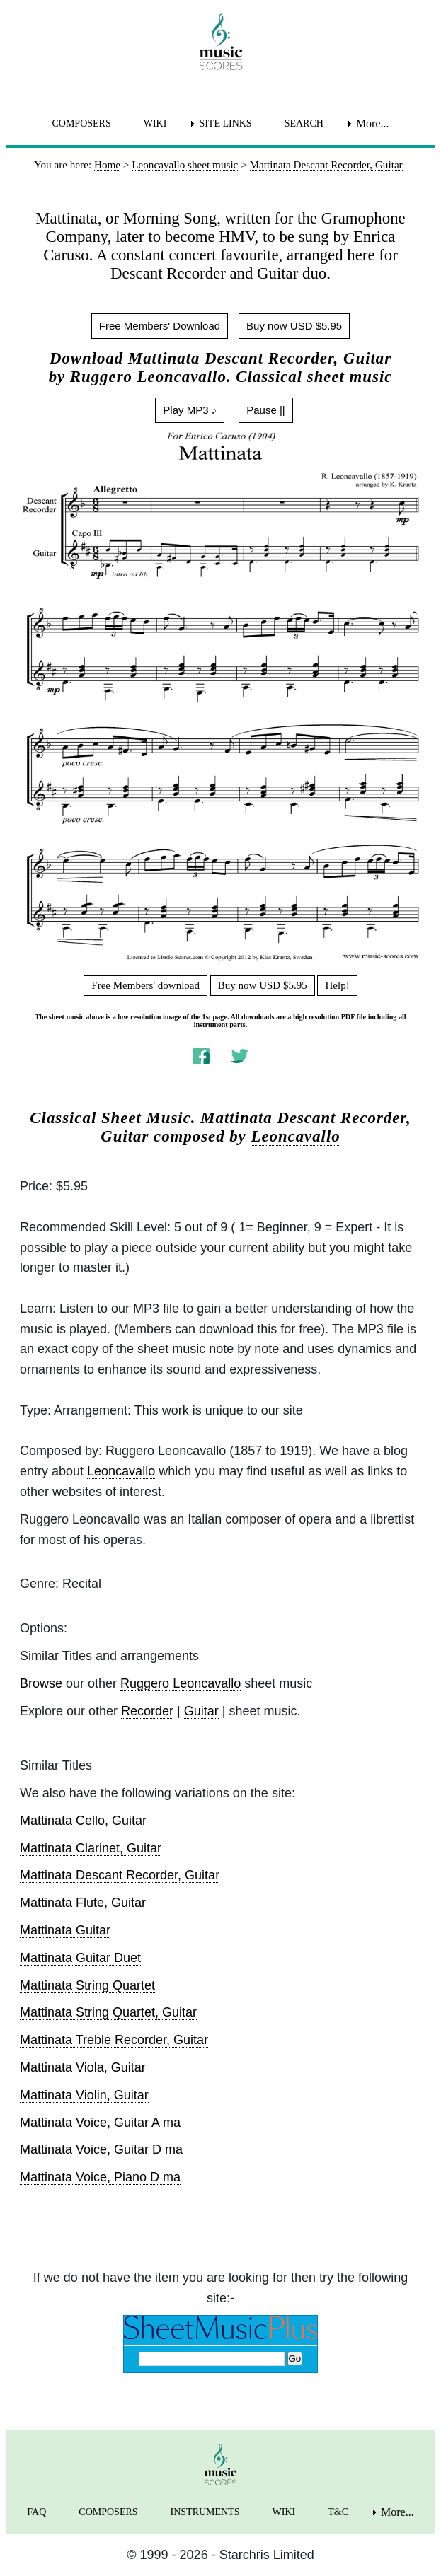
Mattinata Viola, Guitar (83, 2067)
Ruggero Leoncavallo (180, 1683)
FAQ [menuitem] (36, 2512)
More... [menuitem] (372, 123)
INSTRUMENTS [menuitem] (205, 2512)
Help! (337, 985)
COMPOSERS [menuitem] (81, 123)
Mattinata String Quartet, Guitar (108, 2012)
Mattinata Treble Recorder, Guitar (114, 2040)
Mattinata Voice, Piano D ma (100, 2177)
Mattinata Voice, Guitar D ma (101, 2149)
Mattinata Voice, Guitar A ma (100, 2123)
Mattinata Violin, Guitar (84, 2095)
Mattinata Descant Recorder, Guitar (119, 1875)
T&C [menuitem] (338, 2512)
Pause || (265, 410)
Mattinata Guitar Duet (80, 1958)
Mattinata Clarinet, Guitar (90, 1848)
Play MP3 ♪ (190, 410)
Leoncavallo (295, 1136)
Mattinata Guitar (65, 1930)
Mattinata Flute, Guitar (83, 1903)
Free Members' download (145, 985)
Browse (41, 1683)
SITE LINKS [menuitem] (225, 123)
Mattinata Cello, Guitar (83, 1821)
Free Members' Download (159, 326)
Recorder (147, 1711)
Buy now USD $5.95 (294, 326)
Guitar (201, 1711)
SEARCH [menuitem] (304, 123)
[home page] (220, 41)
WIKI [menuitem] (155, 123)
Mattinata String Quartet (87, 1985)
